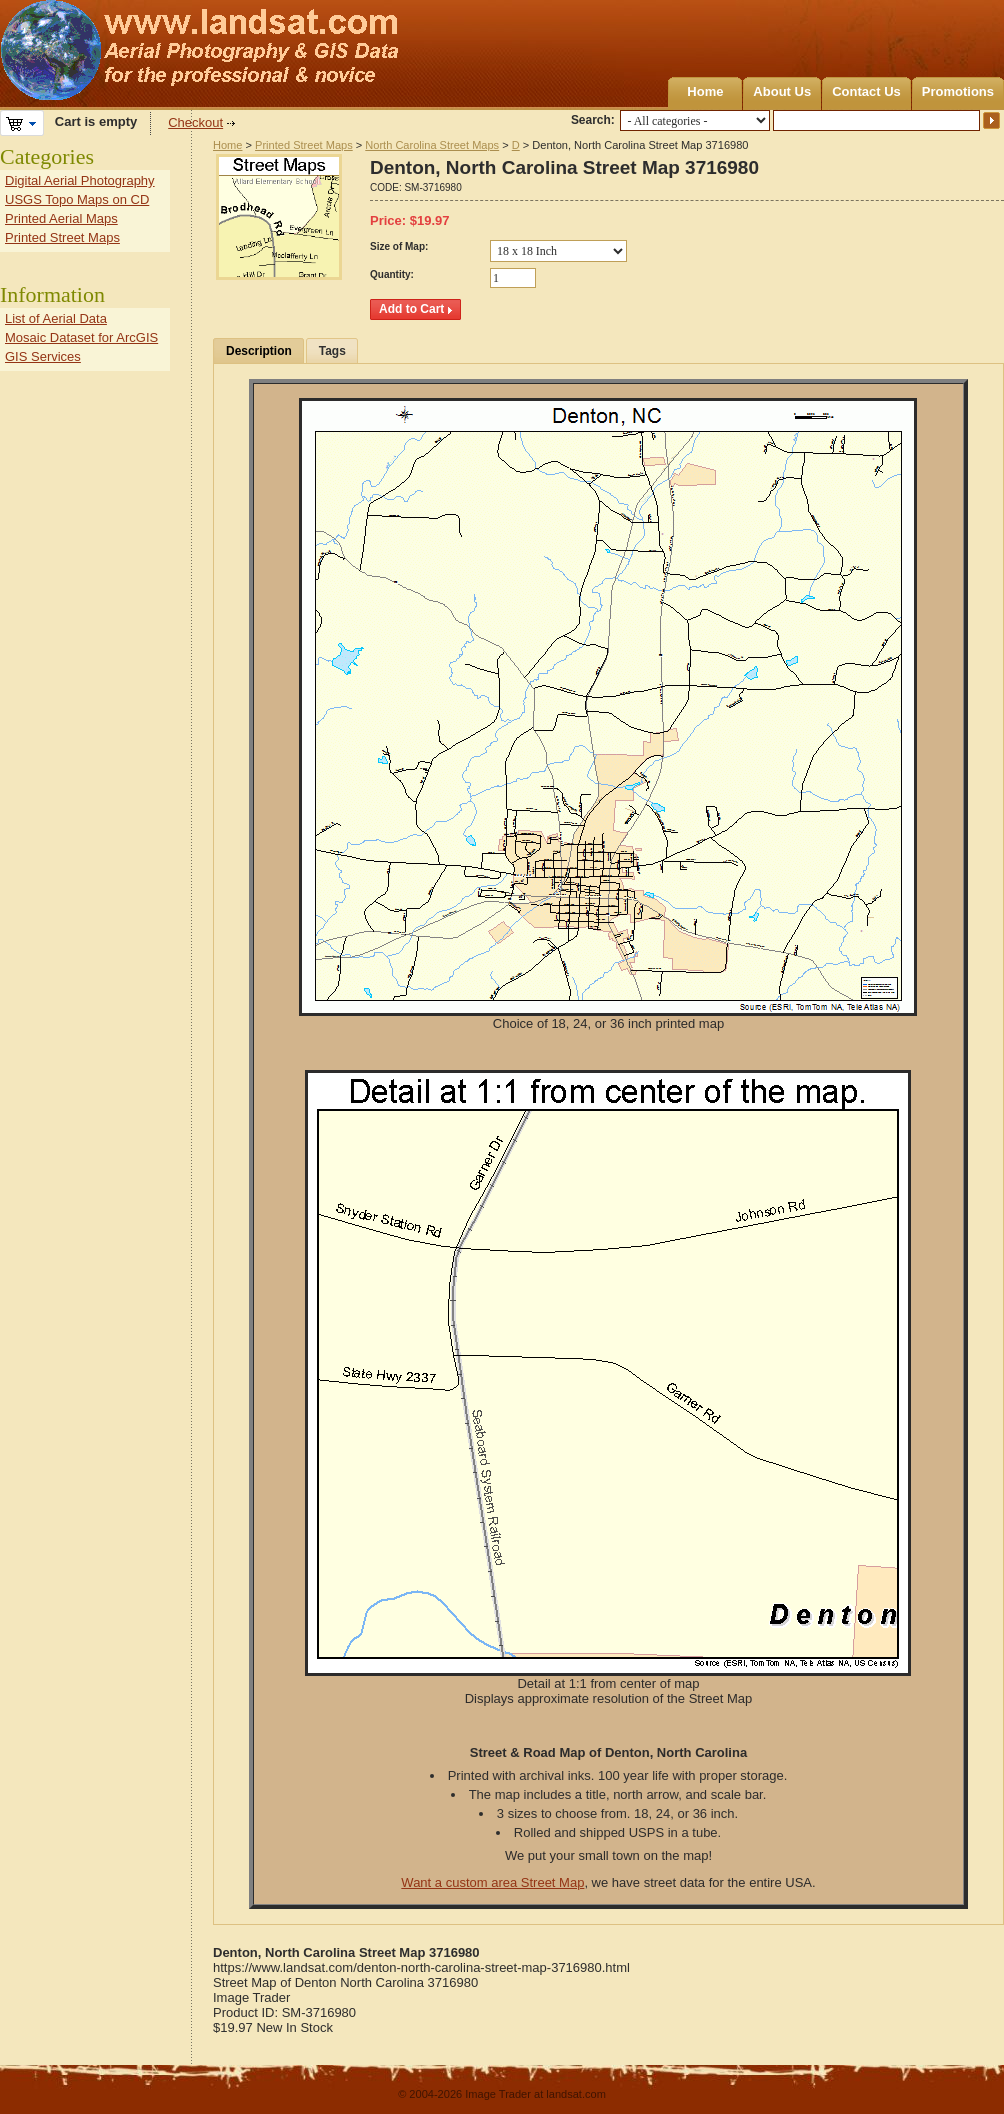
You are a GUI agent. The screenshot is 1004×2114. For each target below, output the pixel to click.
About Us (782, 91)
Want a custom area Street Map (492, 1882)
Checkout (195, 122)
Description (259, 351)
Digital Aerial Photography (80, 180)
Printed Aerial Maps (61, 218)
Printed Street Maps (304, 145)
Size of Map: (399, 246)
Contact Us (866, 91)
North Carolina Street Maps (432, 145)
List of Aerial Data (56, 318)
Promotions (958, 91)
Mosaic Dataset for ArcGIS (81, 337)
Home (705, 91)
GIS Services (43, 356)
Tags (332, 351)
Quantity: (392, 274)
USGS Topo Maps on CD (77, 199)
